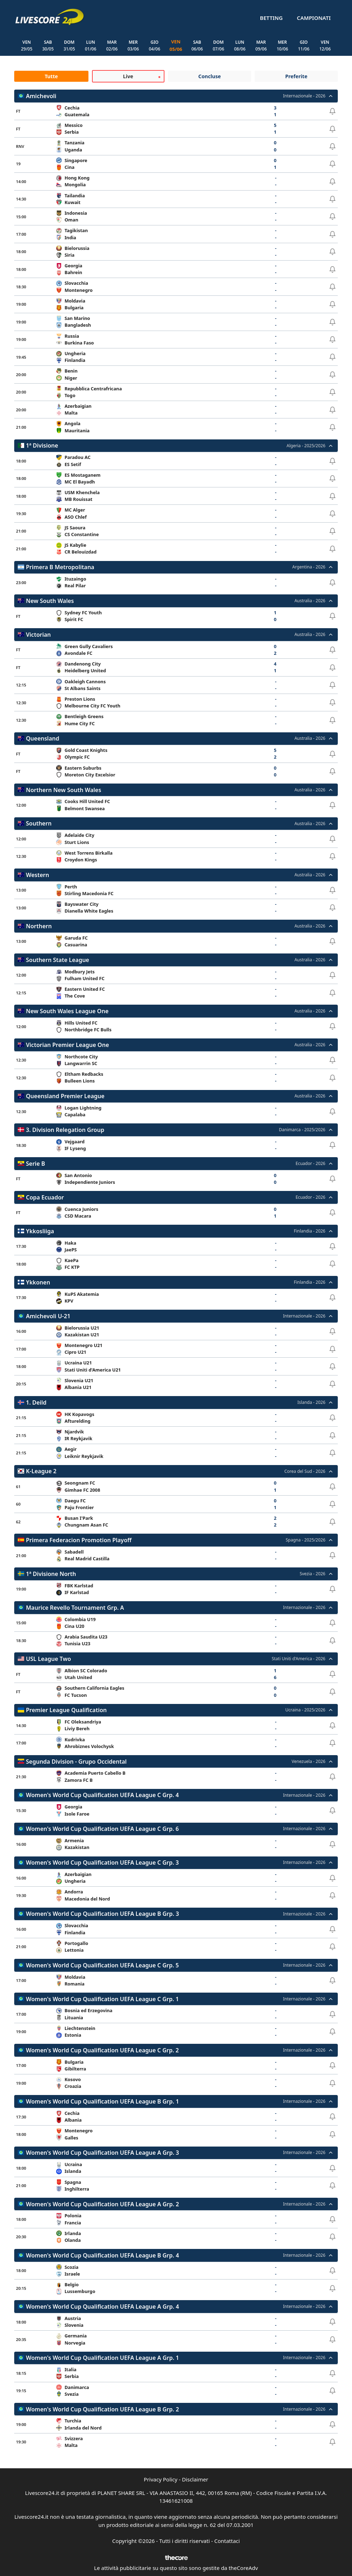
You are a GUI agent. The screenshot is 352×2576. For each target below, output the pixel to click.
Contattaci (227, 2540)
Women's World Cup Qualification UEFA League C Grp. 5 (102, 1965)
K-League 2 (41, 1471)
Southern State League (57, 960)
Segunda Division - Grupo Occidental (76, 1761)
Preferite (296, 76)
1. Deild (36, 1402)
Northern (39, 926)
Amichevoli (41, 96)
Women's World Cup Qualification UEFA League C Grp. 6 (102, 1829)
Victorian (38, 634)
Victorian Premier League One (67, 1045)
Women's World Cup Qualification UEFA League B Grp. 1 (102, 2101)
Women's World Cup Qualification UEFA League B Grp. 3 (102, 1914)
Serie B (35, 1163)
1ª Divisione (42, 446)
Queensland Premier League (65, 1096)
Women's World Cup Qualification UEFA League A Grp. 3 (102, 2153)
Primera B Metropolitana (60, 567)
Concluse (209, 76)
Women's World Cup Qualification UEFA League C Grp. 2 (102, 2050)
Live (128, 76)
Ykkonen (38, 1282)
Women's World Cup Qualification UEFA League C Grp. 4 (102, 1795)
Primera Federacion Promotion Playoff (78, 1540)
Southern (39, 824)
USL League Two (48, 1659)
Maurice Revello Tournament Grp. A (75, 1608)
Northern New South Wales (63, 790)
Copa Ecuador (45, 1197)
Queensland (42, 739)
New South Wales (50, 601)
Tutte (51, 76)
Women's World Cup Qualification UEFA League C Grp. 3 (102, 1863)
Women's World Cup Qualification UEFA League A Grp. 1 (102, 2358)
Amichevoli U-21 (48, 1316)
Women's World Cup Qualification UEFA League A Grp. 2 (102, 2204)
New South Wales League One (67, 1011)
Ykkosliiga (40, 1231)
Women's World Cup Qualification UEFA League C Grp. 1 (102, 1999)
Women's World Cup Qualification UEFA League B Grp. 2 (102, 2409)
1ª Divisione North (51, 1574)
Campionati (314, 17)
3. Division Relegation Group (65, 1130)
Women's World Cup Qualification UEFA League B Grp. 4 (102, 2255)
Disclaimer (195, 2479)
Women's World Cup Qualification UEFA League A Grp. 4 (102, 2306)
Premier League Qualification (66, 1710)
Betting (271, 17)
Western (37, 875)
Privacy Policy (161, 2479)
